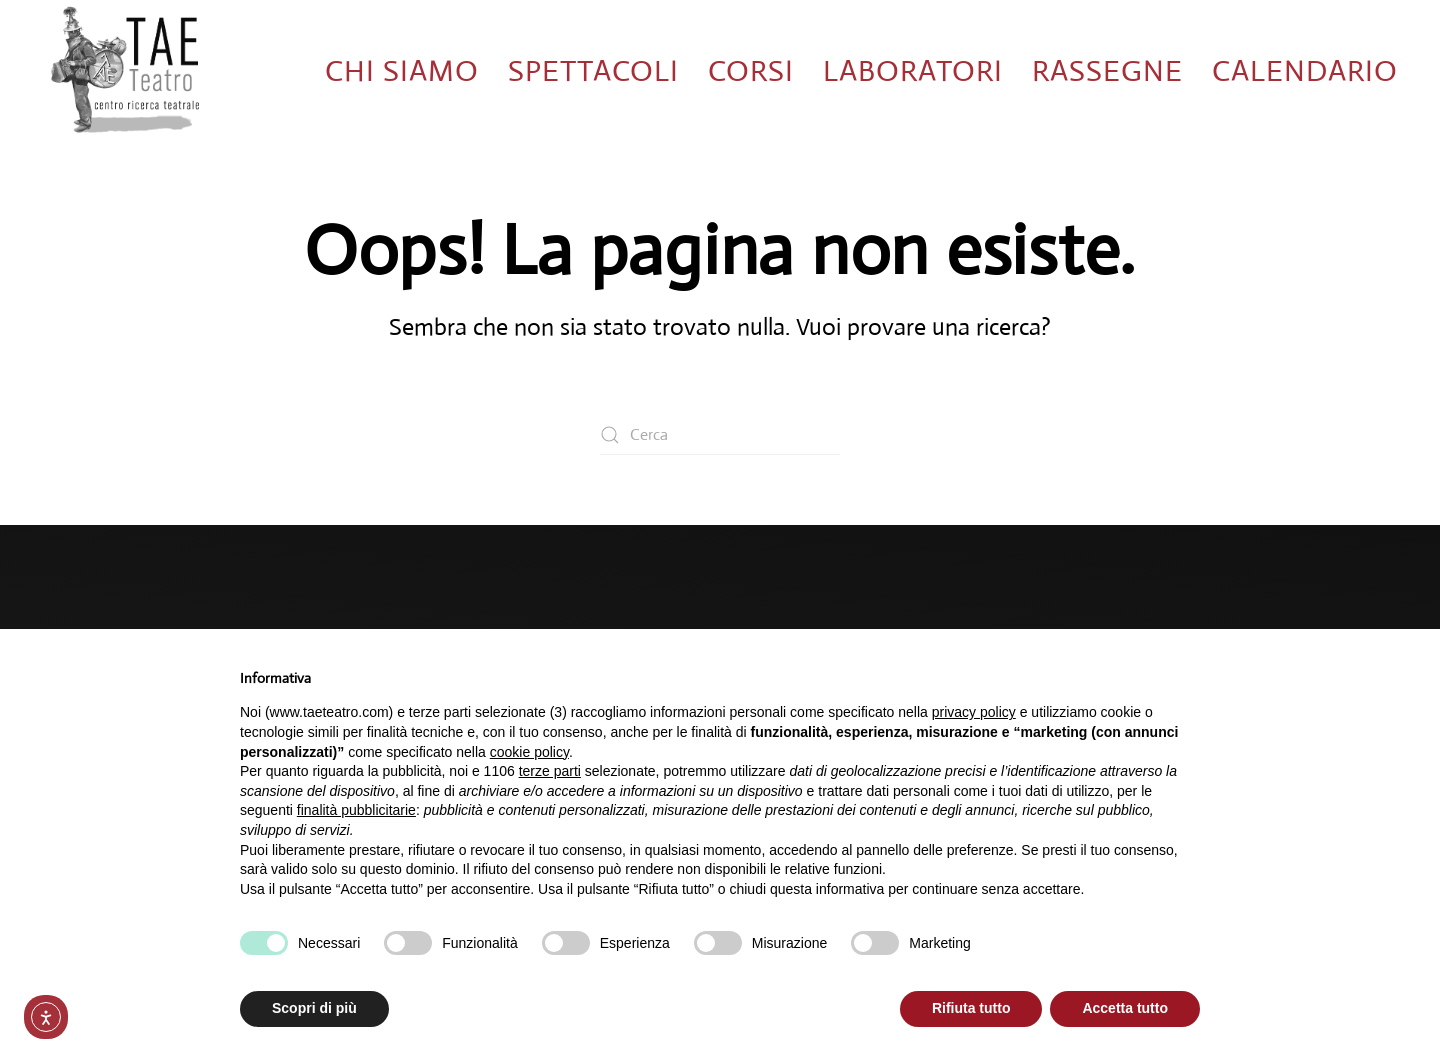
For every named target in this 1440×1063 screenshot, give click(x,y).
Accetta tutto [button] (1125, 1008)
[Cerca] (720, 435)
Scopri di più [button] (314, 1008)
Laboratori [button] (913, 70)
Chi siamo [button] (402, 70)
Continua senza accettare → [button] (1107, 670)
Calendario (1305, 70)
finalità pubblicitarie (356, 810)
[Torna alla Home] (125, 71)
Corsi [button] (751, 70)
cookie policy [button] (529, 752)
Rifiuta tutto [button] (971, 1008)
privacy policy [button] (974, 712)
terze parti (550, 771)
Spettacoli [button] (593, 70)
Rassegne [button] (1107, 70)
